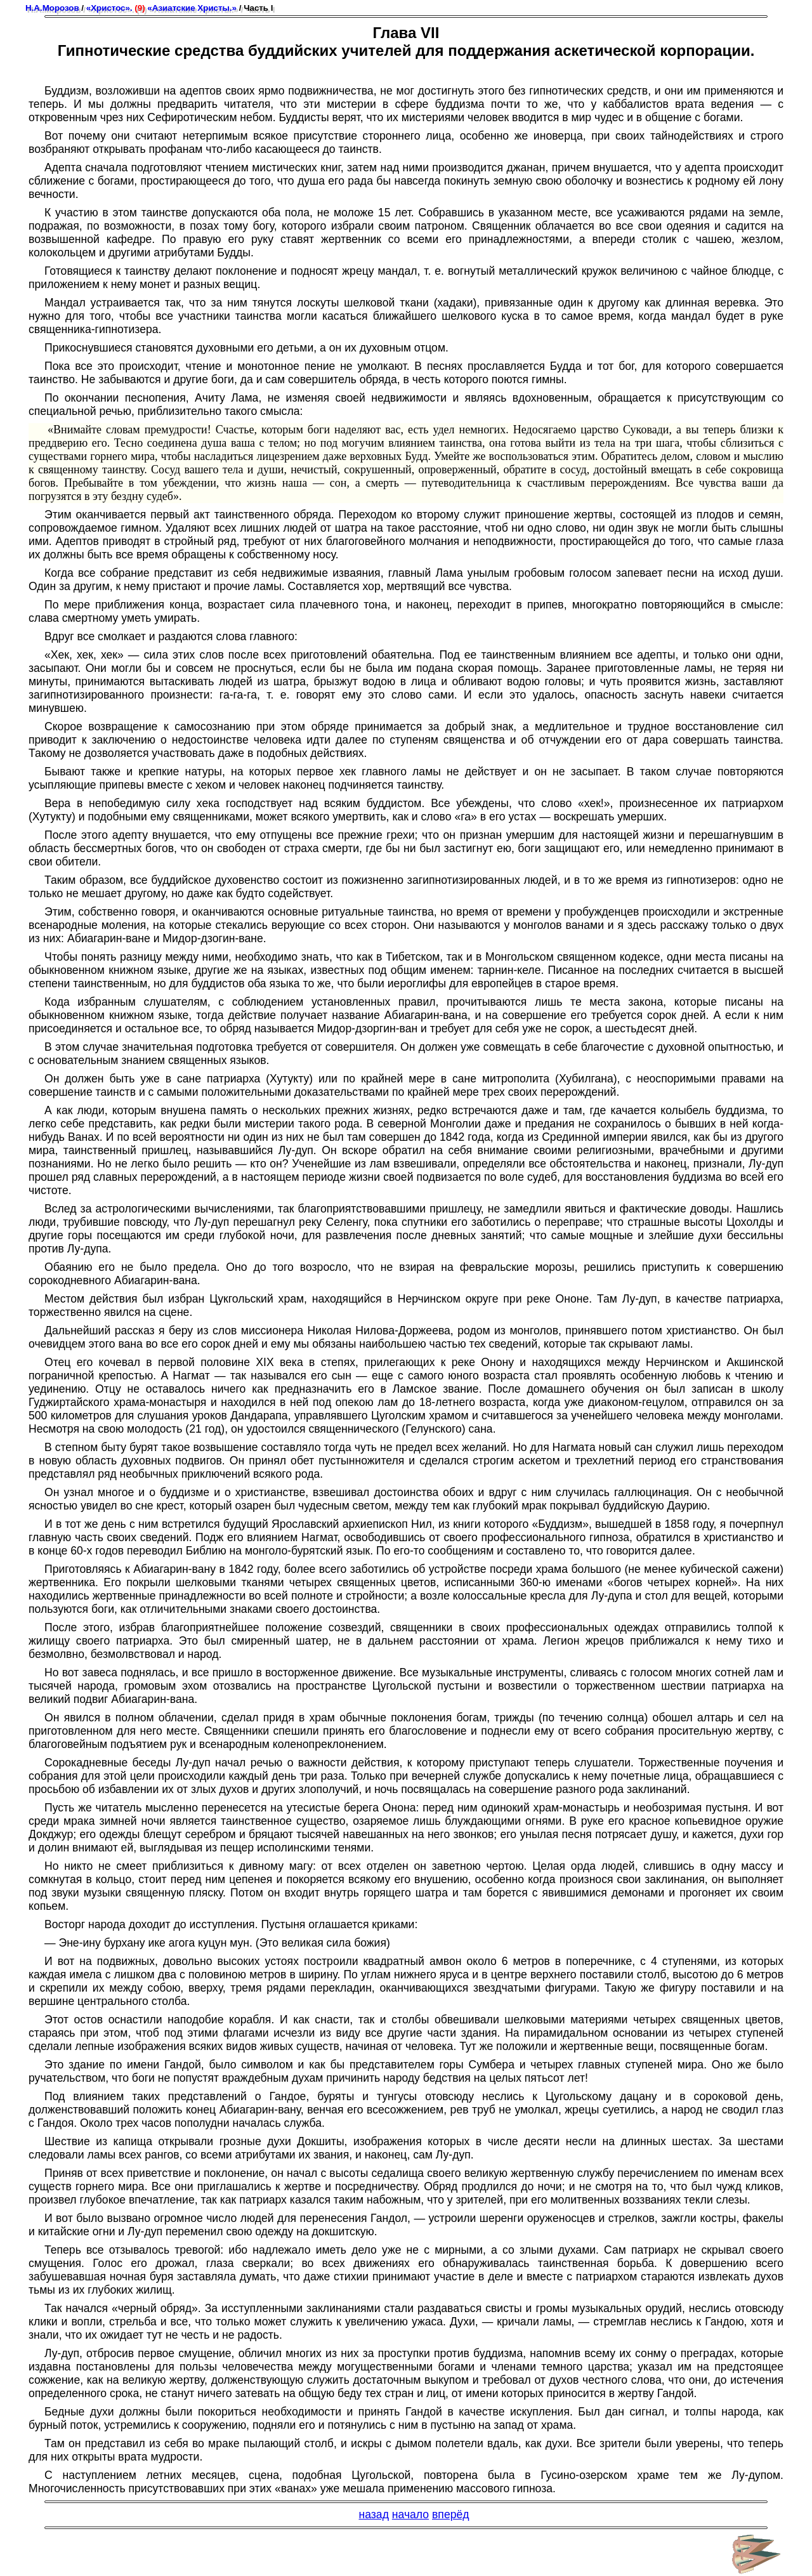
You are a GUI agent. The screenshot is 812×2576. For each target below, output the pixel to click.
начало (410, 2514)
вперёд (450, 2514)
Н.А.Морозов (52, 8)
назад (373, 2514)
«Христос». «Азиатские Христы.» (161, 8)
